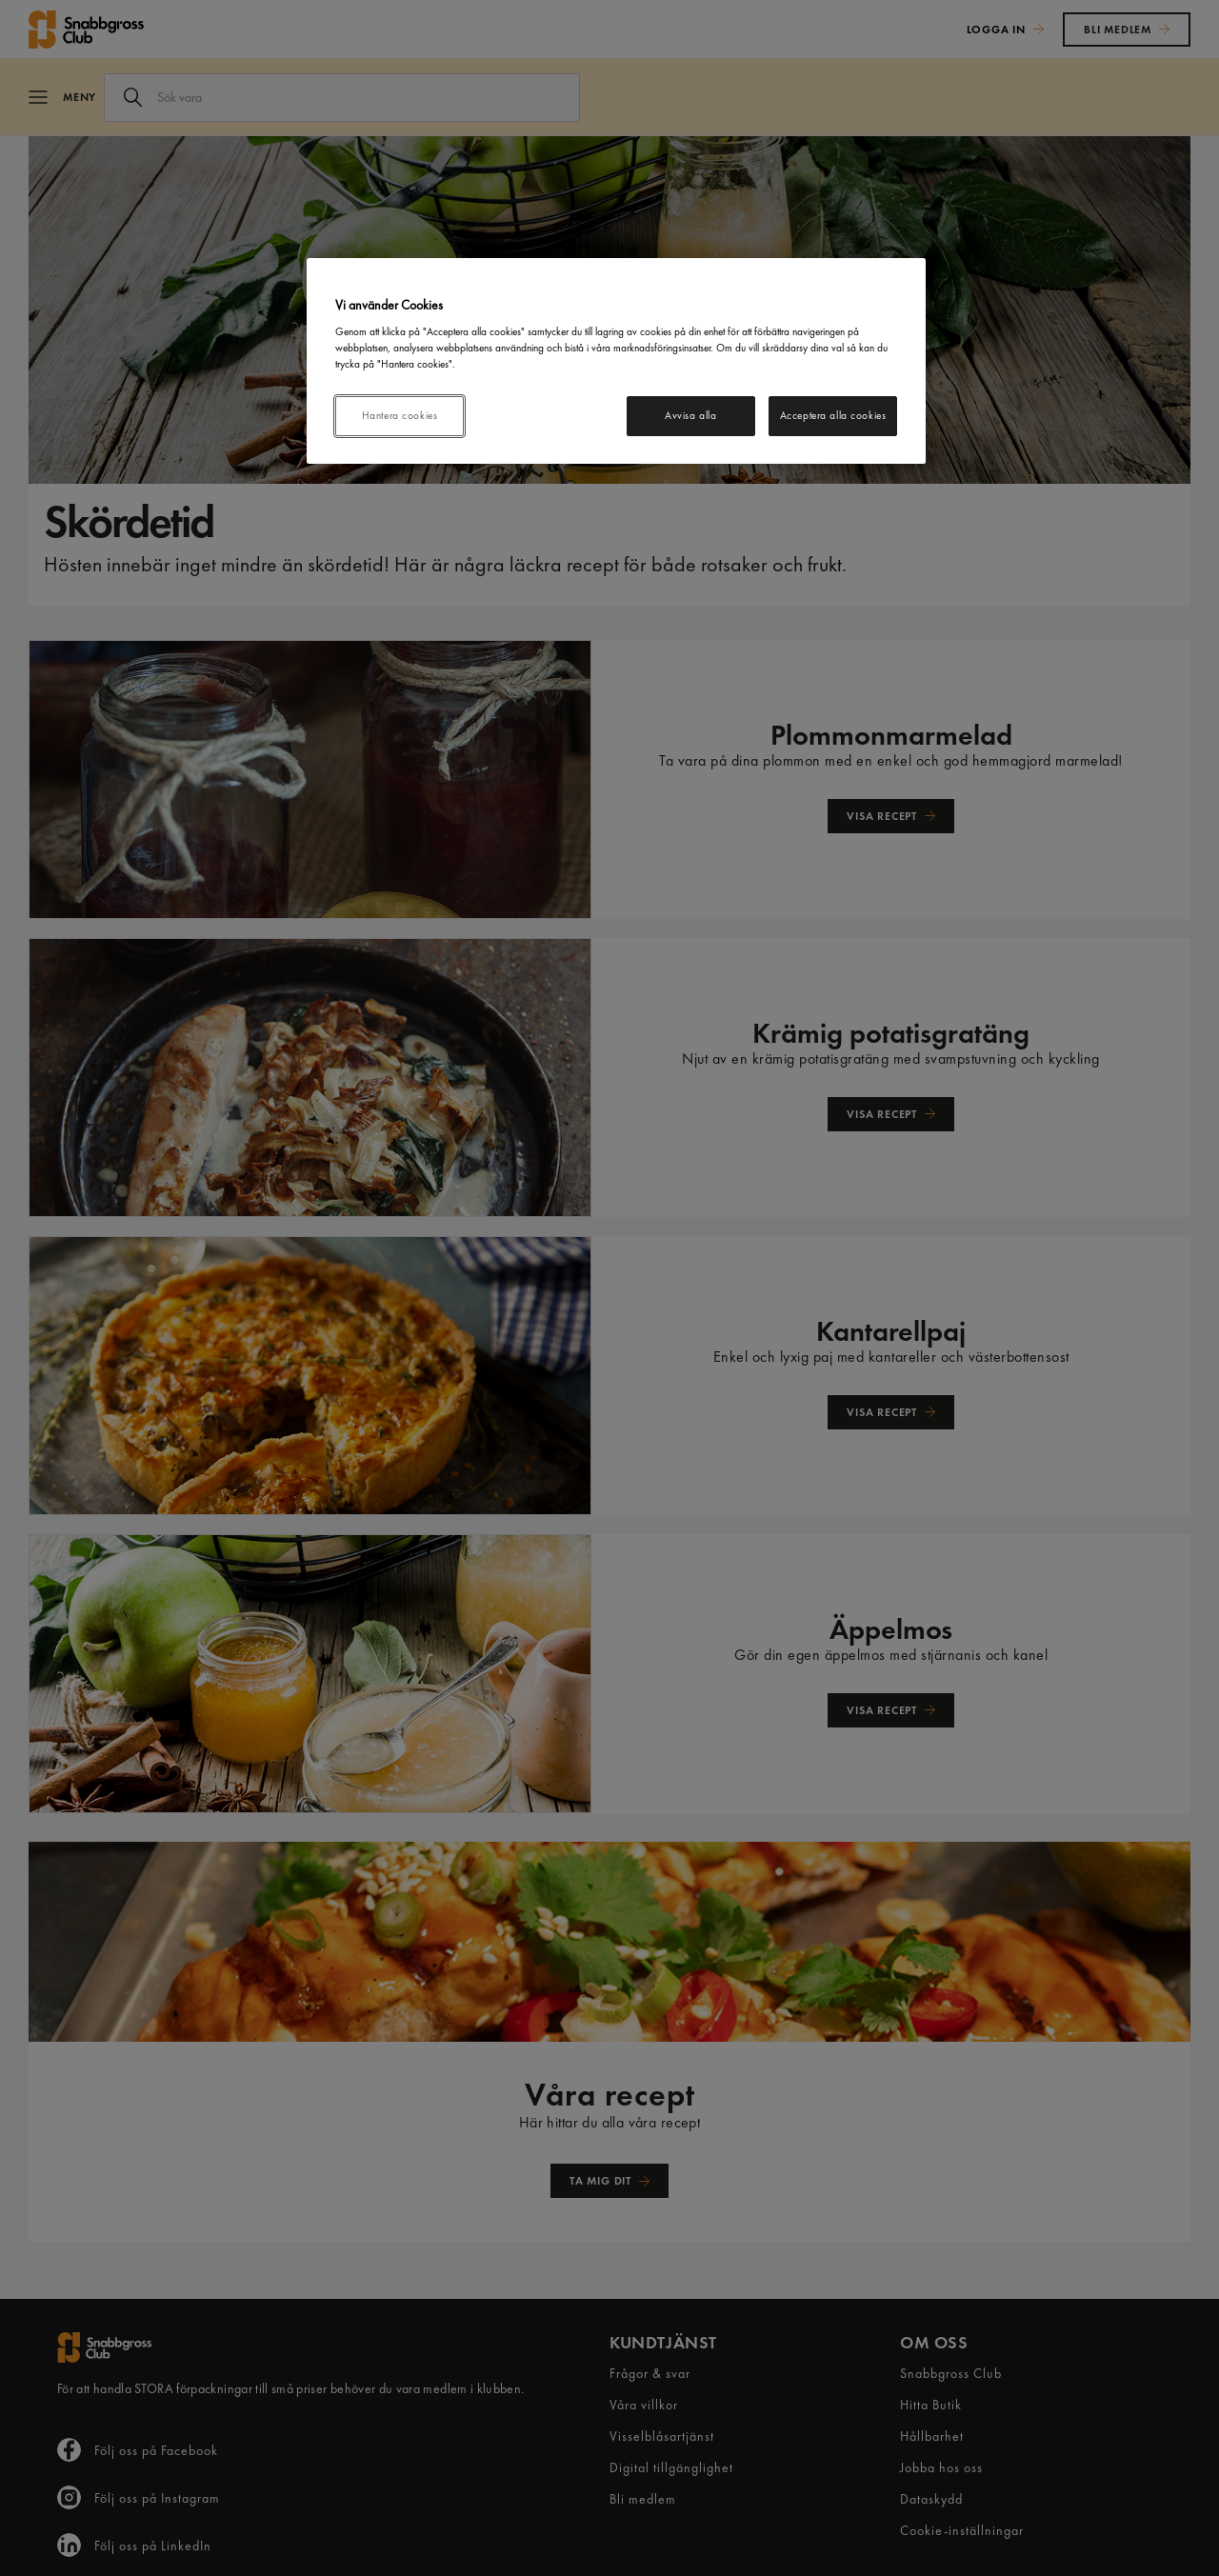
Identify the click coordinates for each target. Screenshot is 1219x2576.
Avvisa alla (690, 415)
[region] (616, 361)
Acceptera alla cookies (833, 415)
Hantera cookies (400, 415)
